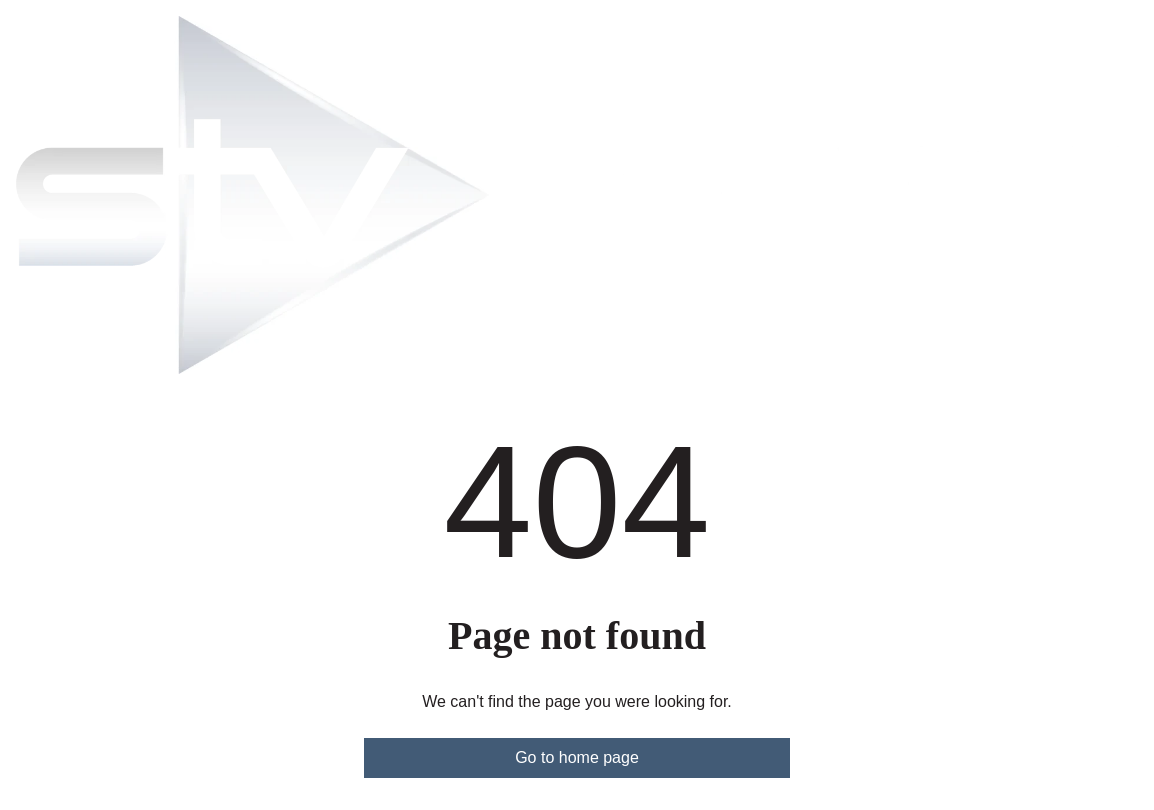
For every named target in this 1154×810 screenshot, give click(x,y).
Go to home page (577, 757)
